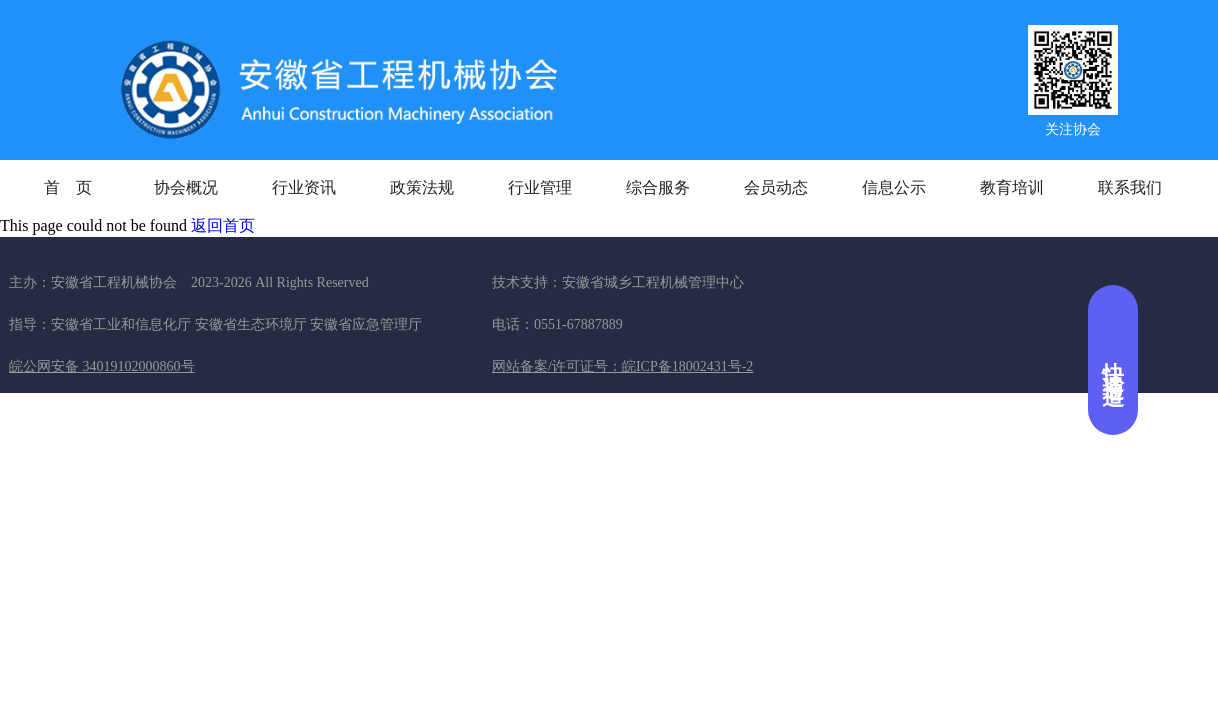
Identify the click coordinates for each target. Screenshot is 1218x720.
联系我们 (1130, 187)
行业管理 (540, 187)
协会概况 (186, 187)
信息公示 (894, 187)
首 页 (68, 187)
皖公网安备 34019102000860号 (102, 366)
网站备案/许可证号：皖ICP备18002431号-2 (622, 366)
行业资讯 (304, 187)
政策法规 (422, 187)
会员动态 (776, 187)
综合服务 (658, 187)
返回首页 (223, 225)
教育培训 (1012, 187)
